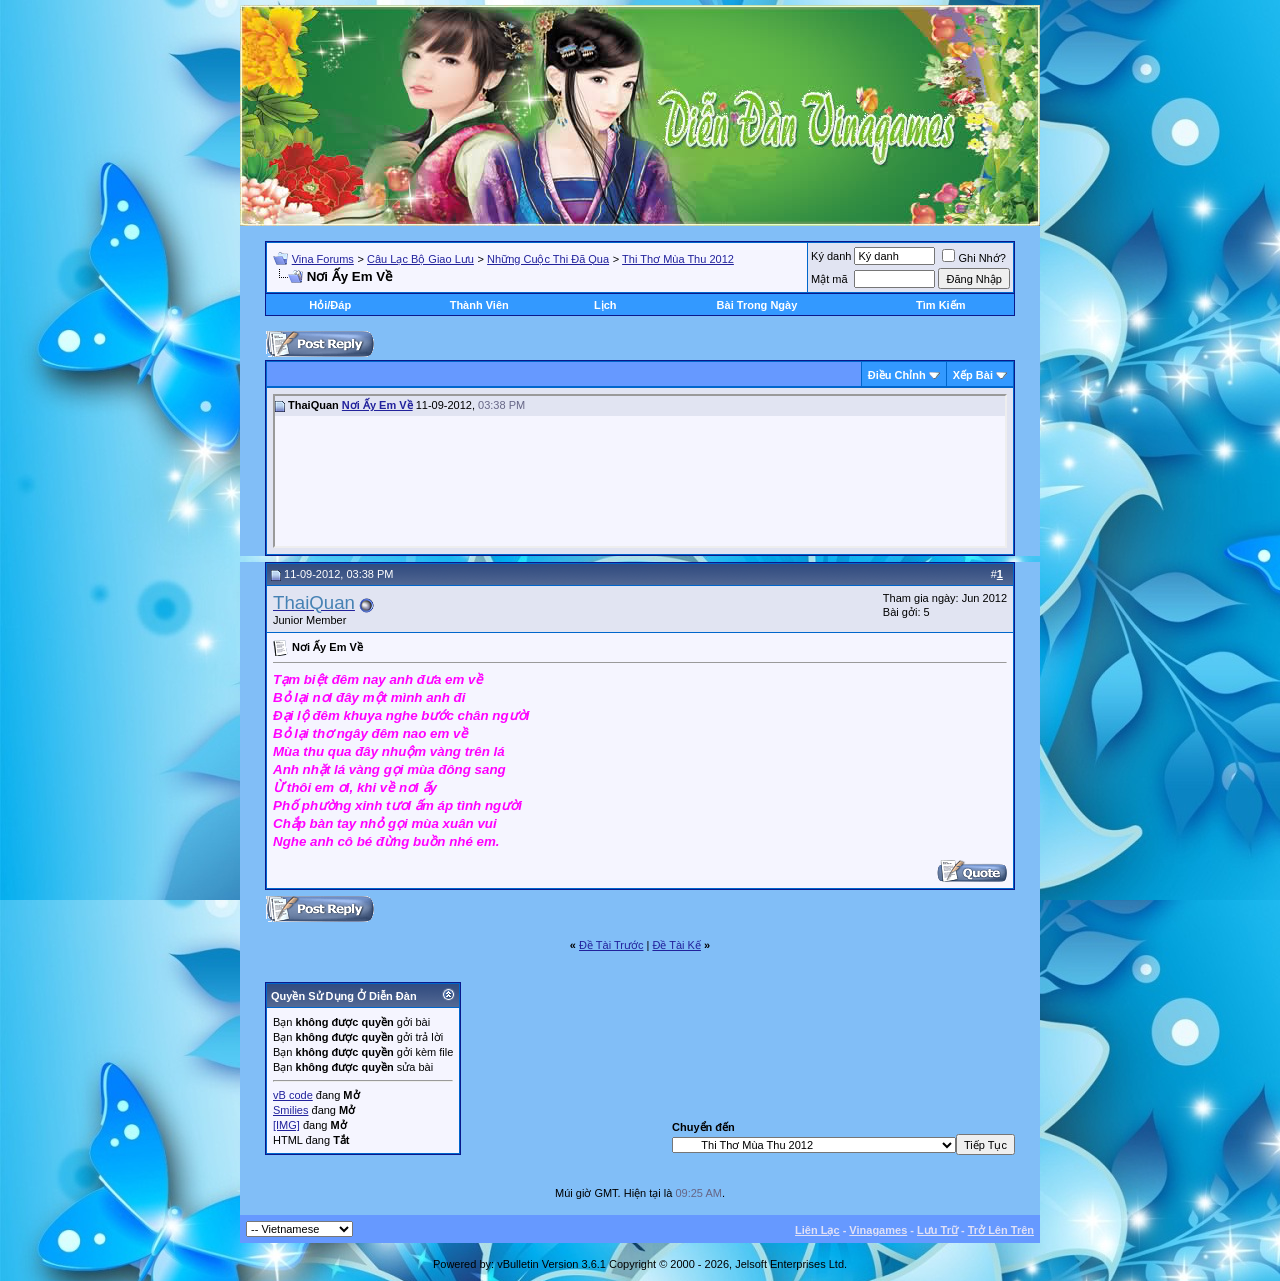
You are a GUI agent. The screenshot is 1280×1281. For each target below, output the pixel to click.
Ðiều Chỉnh (897, 375)
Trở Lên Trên (1001, 1230)
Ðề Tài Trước (611, 945)
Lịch (605, 305)
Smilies (290, 1110)
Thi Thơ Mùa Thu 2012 (678, 259)
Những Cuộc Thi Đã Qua (548, 259)
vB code (293, 1095)
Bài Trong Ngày (757, 305)
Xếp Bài (973, 375)
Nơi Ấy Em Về (377, 405)
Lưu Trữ (937, 1230)
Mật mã (829, 279)
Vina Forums (323, 259)
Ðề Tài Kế (676, 945)
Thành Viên (479, 305)
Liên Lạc (817, 1230)
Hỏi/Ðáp (330, 305)
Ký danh (831, 256)
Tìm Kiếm (940, 305)
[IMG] (286, 1125)
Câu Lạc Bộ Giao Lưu (420, 259)
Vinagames (878, 1230)
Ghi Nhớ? (973, 258)
